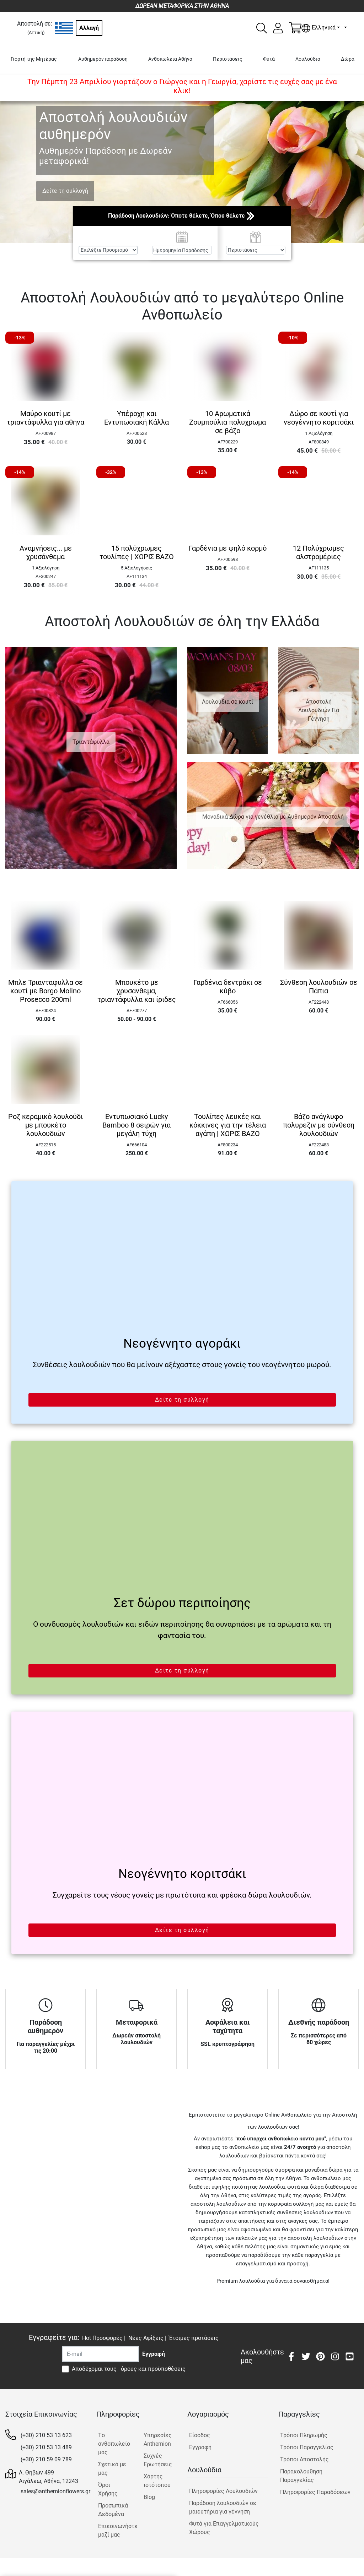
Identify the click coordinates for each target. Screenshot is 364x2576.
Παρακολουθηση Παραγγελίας (301, 2475)
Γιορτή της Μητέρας (34, 59)
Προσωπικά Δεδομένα (113, 2509)
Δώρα (347, 59)
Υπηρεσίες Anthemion (158, 2439)
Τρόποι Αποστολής (304, 2459)
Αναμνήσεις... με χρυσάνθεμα (46, 552)
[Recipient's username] (100, 2354)
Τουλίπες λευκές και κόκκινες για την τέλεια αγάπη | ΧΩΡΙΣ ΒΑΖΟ (227, 1125)
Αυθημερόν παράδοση (103, 59)
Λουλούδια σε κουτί (227, 701)
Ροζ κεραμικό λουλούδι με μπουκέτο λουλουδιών (45, 1125)
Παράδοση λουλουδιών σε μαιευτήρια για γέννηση (222, 2507)
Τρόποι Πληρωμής (303, 2435)
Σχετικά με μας (112, 2468)
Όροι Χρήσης (108, 2489)
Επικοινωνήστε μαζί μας (114, 2530)
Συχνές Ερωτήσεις (158, 2460)
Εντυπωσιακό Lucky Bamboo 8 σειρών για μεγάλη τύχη (136, 1125)
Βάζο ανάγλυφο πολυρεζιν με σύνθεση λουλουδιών (318, 1125)
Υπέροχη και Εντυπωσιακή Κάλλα (136, 417)
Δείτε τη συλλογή (65, 190)
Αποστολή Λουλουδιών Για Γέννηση (318, 710)
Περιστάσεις (227, 59)
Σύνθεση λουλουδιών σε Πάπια (318, 986)
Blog (149, 2497)
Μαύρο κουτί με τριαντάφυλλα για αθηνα (45, 417)
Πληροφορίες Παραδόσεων (315, 2492)
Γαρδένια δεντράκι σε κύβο (227, 986)
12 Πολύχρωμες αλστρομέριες (318, 552)
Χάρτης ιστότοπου (157, 2480)
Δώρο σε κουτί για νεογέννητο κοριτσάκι (319, 417)
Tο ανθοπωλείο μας (114, 2444)
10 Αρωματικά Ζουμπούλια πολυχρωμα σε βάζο (227, 422)
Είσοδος (199, 2435)
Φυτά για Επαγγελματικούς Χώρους (224, 2528)
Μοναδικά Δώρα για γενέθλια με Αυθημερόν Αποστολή (273, 816)
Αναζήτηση (182, 267)
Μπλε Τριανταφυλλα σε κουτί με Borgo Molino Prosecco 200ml (45, 991)
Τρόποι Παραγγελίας (306, 2447)
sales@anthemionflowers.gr (55, 2491)
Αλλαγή (89, 27)
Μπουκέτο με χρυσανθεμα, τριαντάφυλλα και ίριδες (136, 991)
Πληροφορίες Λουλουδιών (223, 2491)
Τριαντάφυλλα (91, 741)
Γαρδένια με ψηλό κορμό (228, 548)
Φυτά (269, 59)
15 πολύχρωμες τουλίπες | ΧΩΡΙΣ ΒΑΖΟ (137, 552)
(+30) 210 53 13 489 (46, 2447)
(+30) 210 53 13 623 (46, 2435)
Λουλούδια (307, 59)
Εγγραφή (200, 2447)
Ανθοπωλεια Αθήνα (170, 59)
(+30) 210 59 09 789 (46, 2459)
